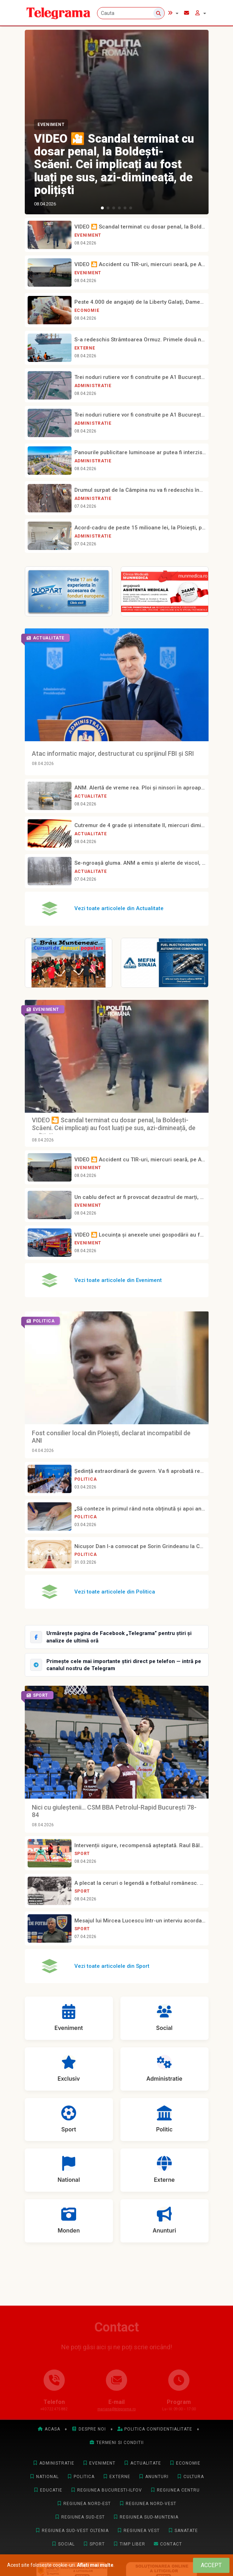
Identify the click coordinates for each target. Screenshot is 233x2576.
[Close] (211, 2565)
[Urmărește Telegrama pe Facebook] (117, 1637)
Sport (82, 1853)
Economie (87, 310)
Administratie (93, 385)
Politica (85, 1479)
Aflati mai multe (95, 2565)
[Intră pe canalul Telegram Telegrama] (117, 1665)
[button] (102, 208)
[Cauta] (131, 13)
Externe (84, 348)
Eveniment (51, 124)
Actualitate (90, 796)
